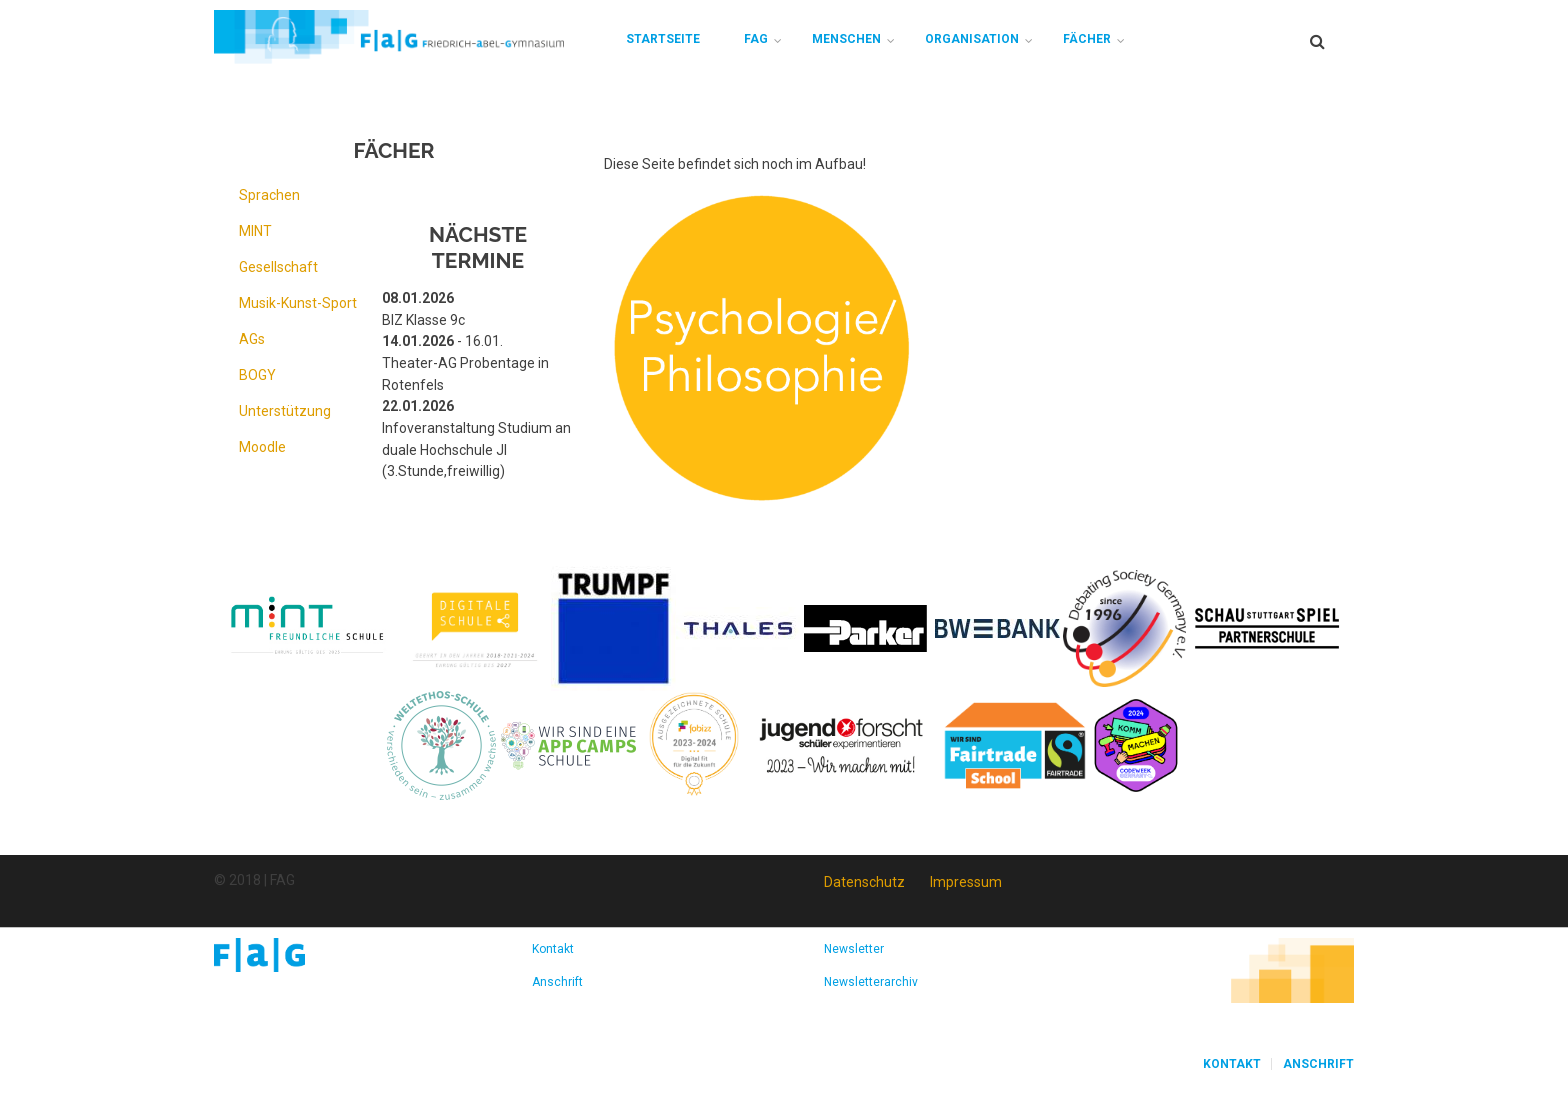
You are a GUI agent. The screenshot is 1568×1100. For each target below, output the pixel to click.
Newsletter (854, 949)
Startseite (663, 39)
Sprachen (269, 195)
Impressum (966, 882)
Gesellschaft (278, 267)
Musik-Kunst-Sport (298, 303)
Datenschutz (864, 882)
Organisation (972, 39)
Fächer (1087, 39)
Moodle (262, 447)
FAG (756, 39)
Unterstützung (285, 411)
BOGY (257, 375)
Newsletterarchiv (871, 982)
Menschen (846, 39)
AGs (252, 339)
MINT (255, 231)
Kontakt (553, 949)
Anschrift (557, 982)
